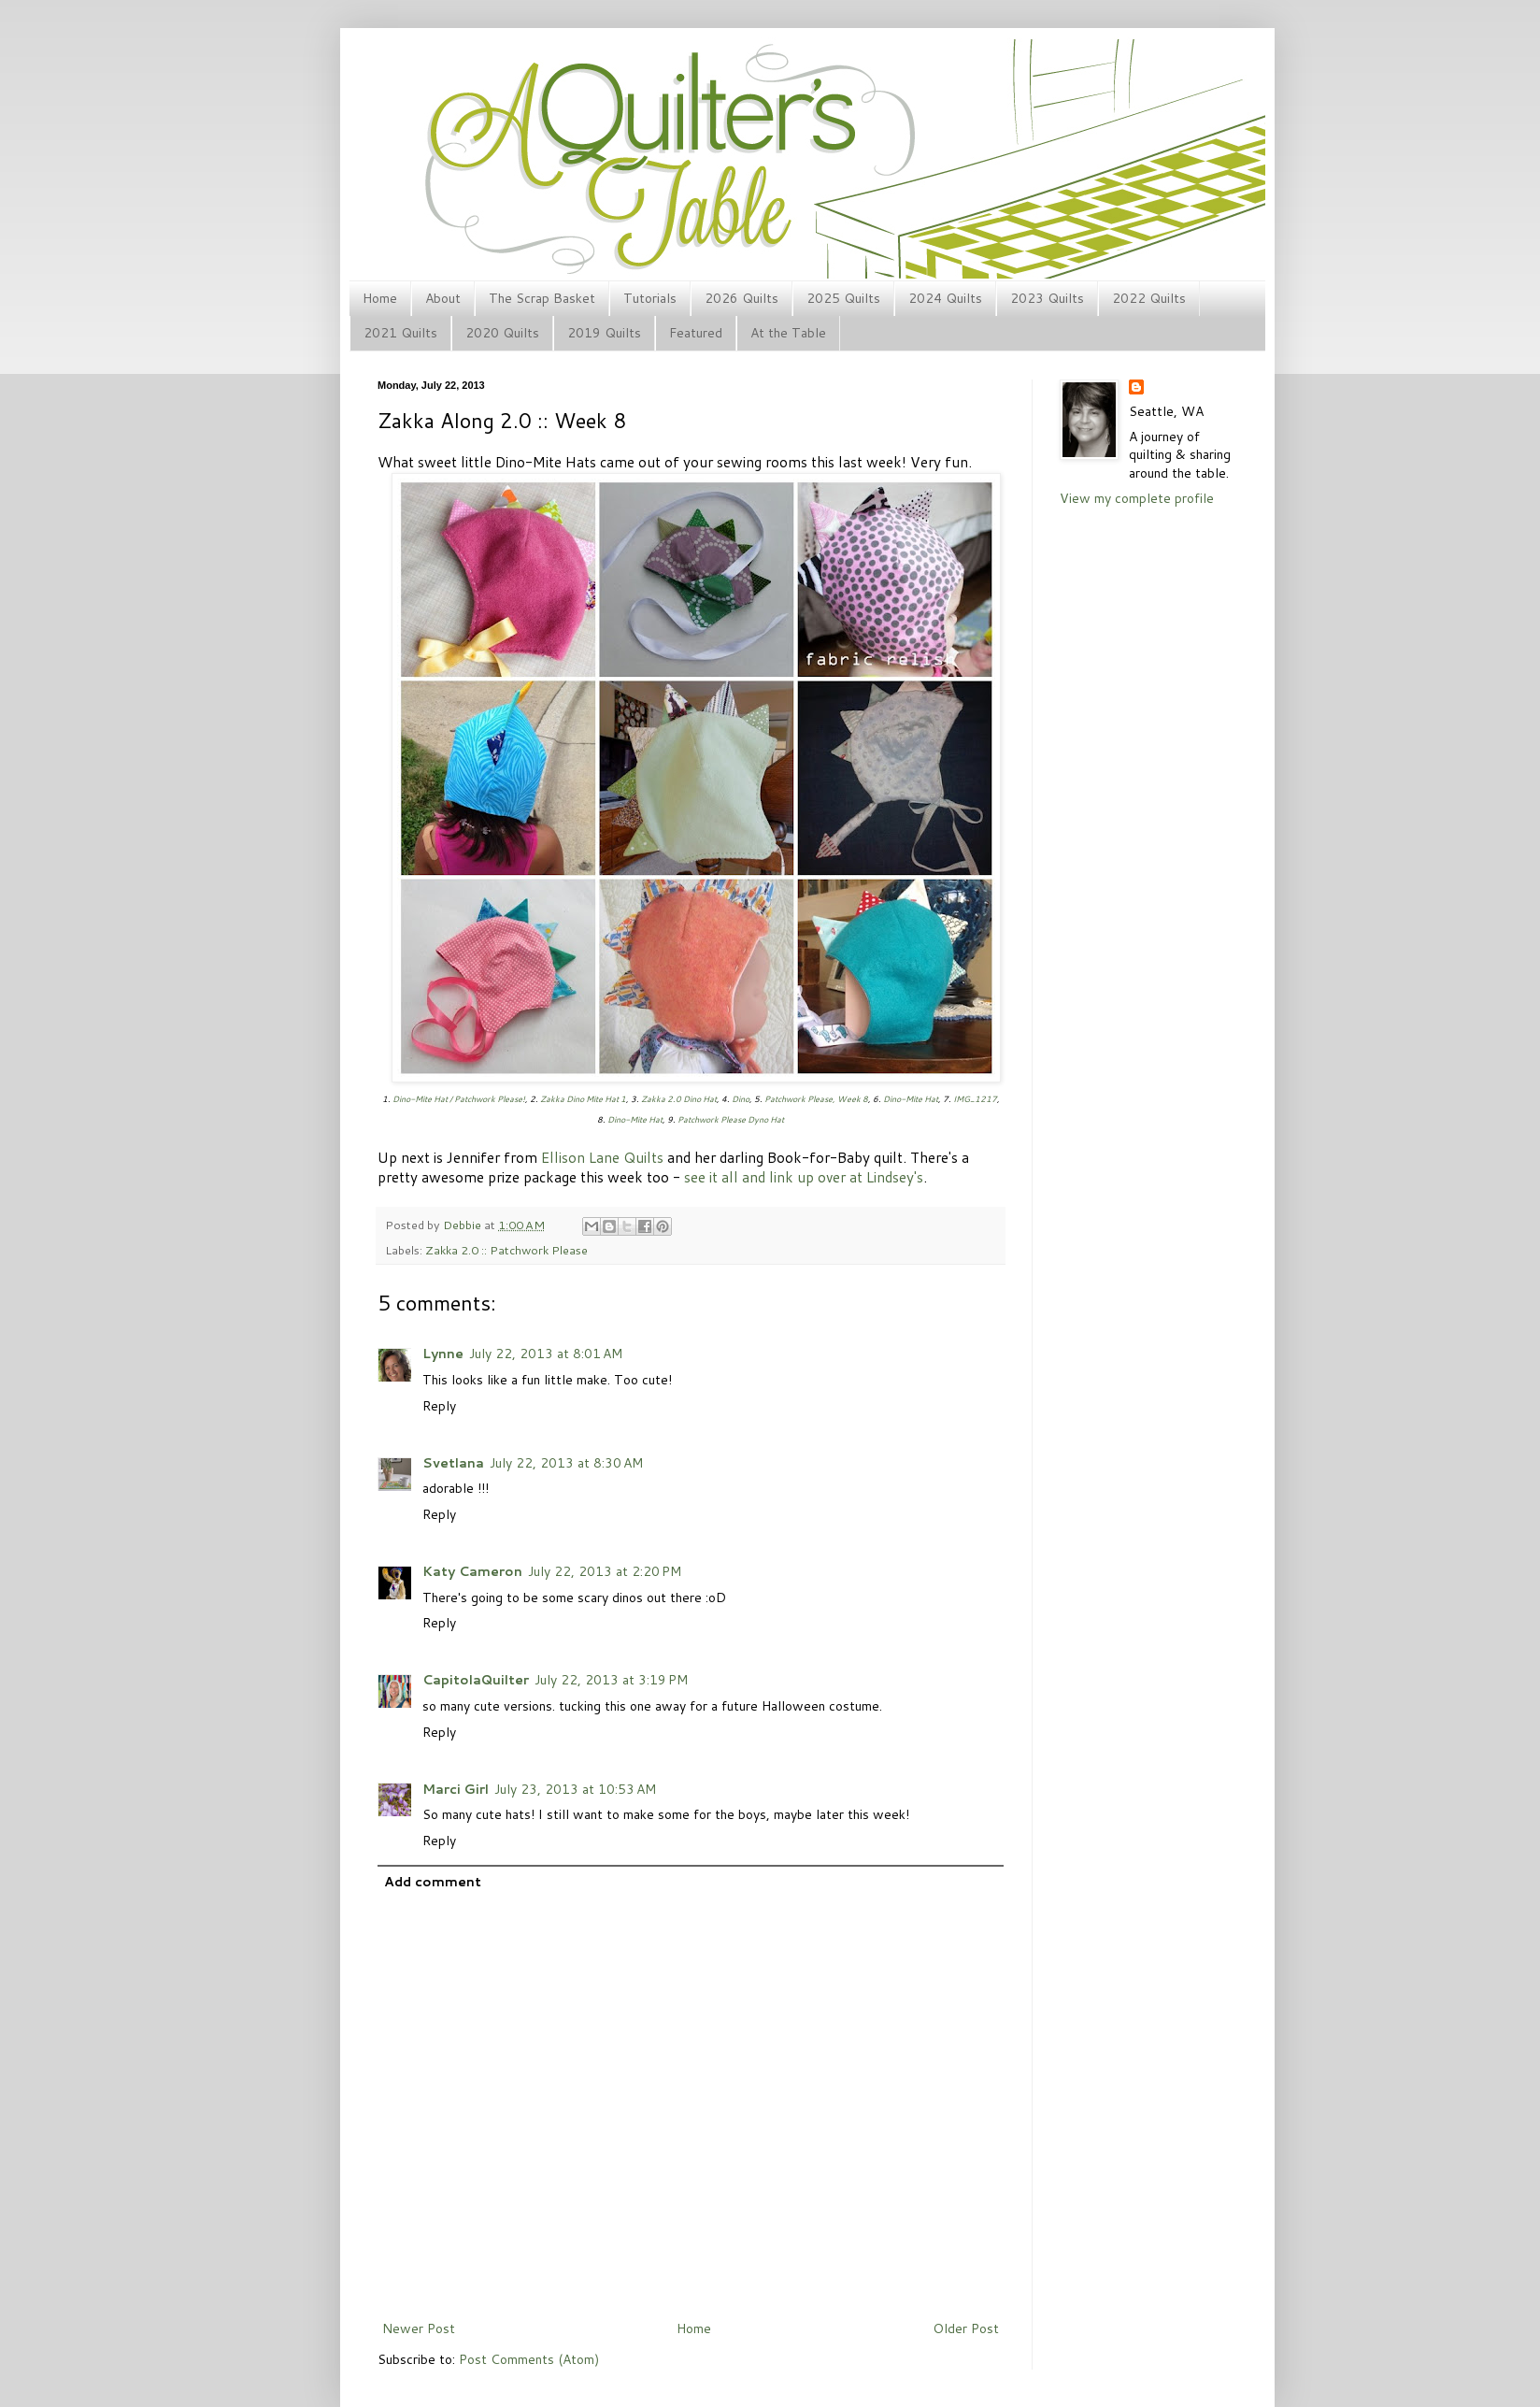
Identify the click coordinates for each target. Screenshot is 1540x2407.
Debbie (463, 1224)
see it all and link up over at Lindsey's (803, 1177)
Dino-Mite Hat (910, 1099)
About (443, 298)
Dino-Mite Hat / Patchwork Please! (458, 1099)
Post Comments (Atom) (529, 2359)
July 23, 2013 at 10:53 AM (575, 1789)
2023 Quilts (1047, 298)
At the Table (788, 332)
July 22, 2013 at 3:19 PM (611, 1679)
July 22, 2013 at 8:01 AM (545, 1353)
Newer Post (418, 2328)
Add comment (432, 1881)
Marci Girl (455, 1789)
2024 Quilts (945, 298)
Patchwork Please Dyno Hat (730, 1119)
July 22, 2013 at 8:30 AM (566, 1463)
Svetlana (453, 1463)
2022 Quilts (1149, 298)
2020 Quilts (502, 332)
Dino (740, 1099)
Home (380, 298)
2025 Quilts (843, 298)
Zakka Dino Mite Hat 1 (583, 1099)
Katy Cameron (472, 1571)
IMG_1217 (975, 1099)
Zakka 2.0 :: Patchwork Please (506, 1249)
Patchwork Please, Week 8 (816, 1099)
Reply (439, 1406)
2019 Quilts (604, 332)
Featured (695, 332)
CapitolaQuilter (475, 1679)
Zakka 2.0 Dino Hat (679, 1099)
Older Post (966, 2328)
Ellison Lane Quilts (602, 1157)
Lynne (442, 1353)
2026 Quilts (741, 298)
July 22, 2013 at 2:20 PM (604, 1571)
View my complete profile (1137, 498)
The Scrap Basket (542, 298)
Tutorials (650, 298)
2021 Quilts (400, 332)
